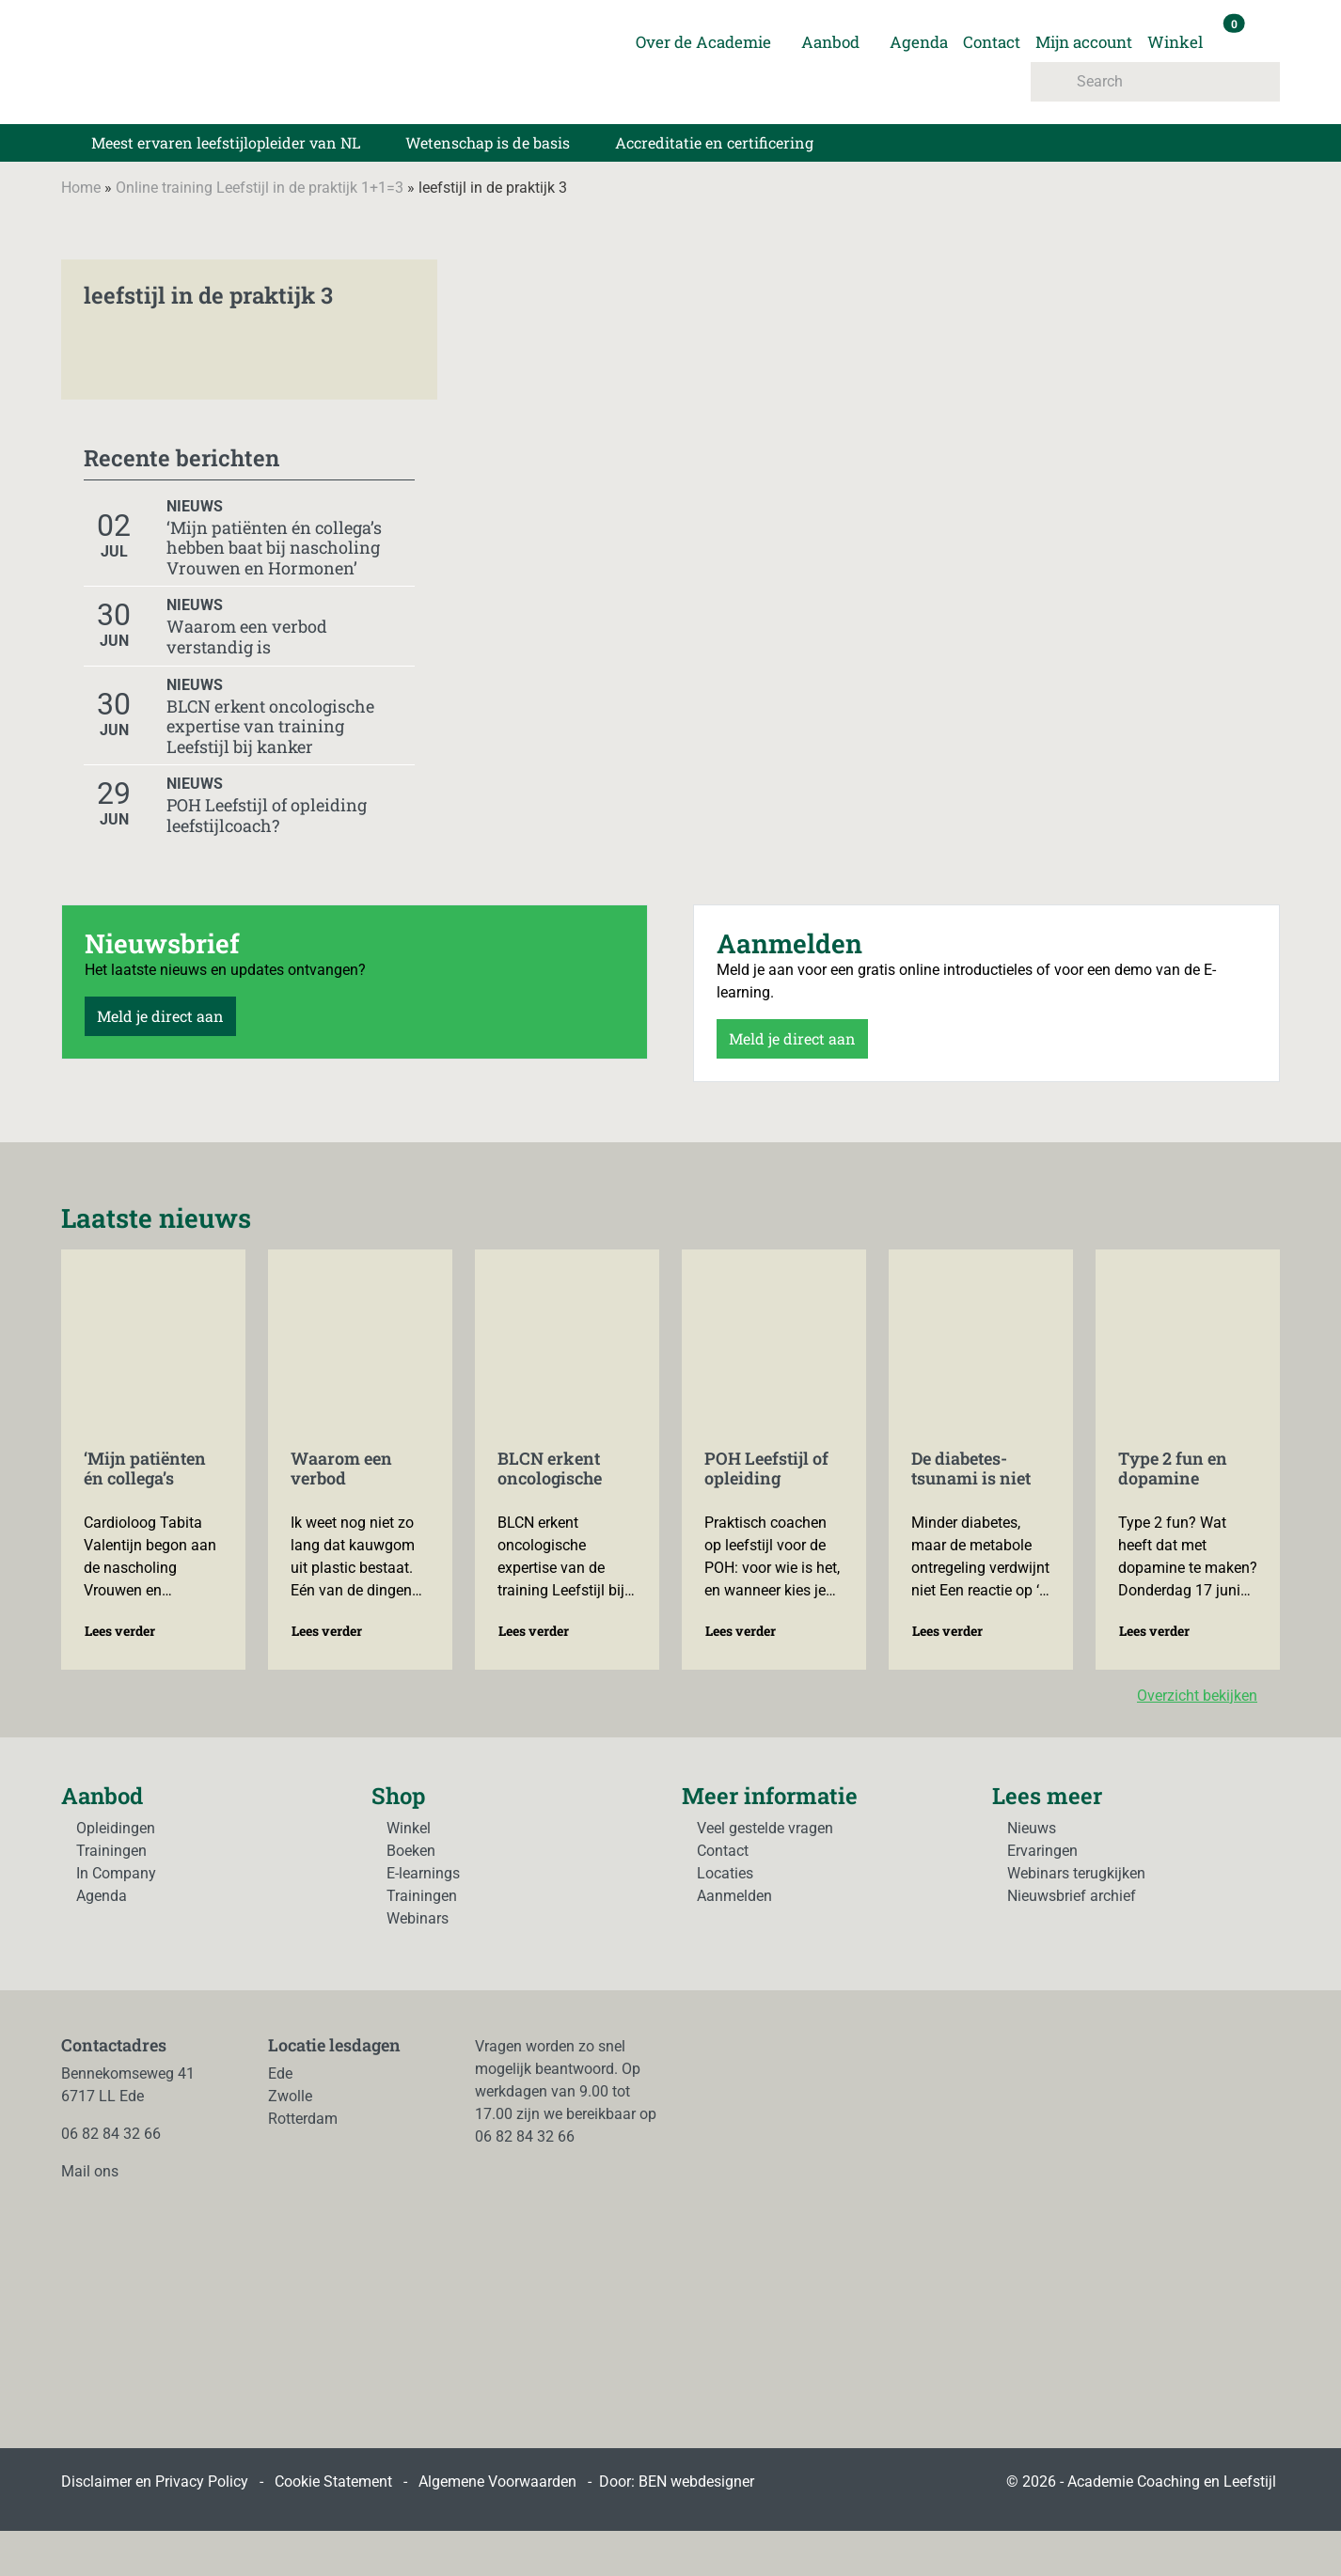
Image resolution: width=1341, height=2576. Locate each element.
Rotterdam (303, 2119)
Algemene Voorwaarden (497, 2481)
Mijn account (1083, 42)
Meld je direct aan (160, 1016)
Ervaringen (1042, 1851)
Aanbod (830, 42)
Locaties (725, 1873)
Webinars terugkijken (1076, 1873)
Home (81, 187)
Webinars (418, 1918)
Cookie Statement (333, 2481)
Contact (991, 42)
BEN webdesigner (696, 2481)
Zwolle (290, 2096)
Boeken (411, 1851)
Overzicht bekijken (1208, 1695)
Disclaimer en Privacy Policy (154, 2481)
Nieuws (1031, 1828)
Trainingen (111, 1851)
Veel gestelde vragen (765, 1828)
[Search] (1155, 82)
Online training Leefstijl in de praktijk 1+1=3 (259, 187)
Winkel (1175, 42)
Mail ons (89, 2171)
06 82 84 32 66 (111, 2134)
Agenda (919, 42)
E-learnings (423, 1873)
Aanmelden (734, 1896)
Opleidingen (115, 1828)
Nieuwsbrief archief (1071, 1896)
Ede (280, 2073)
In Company (116, 1873)
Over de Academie (703, 42)
